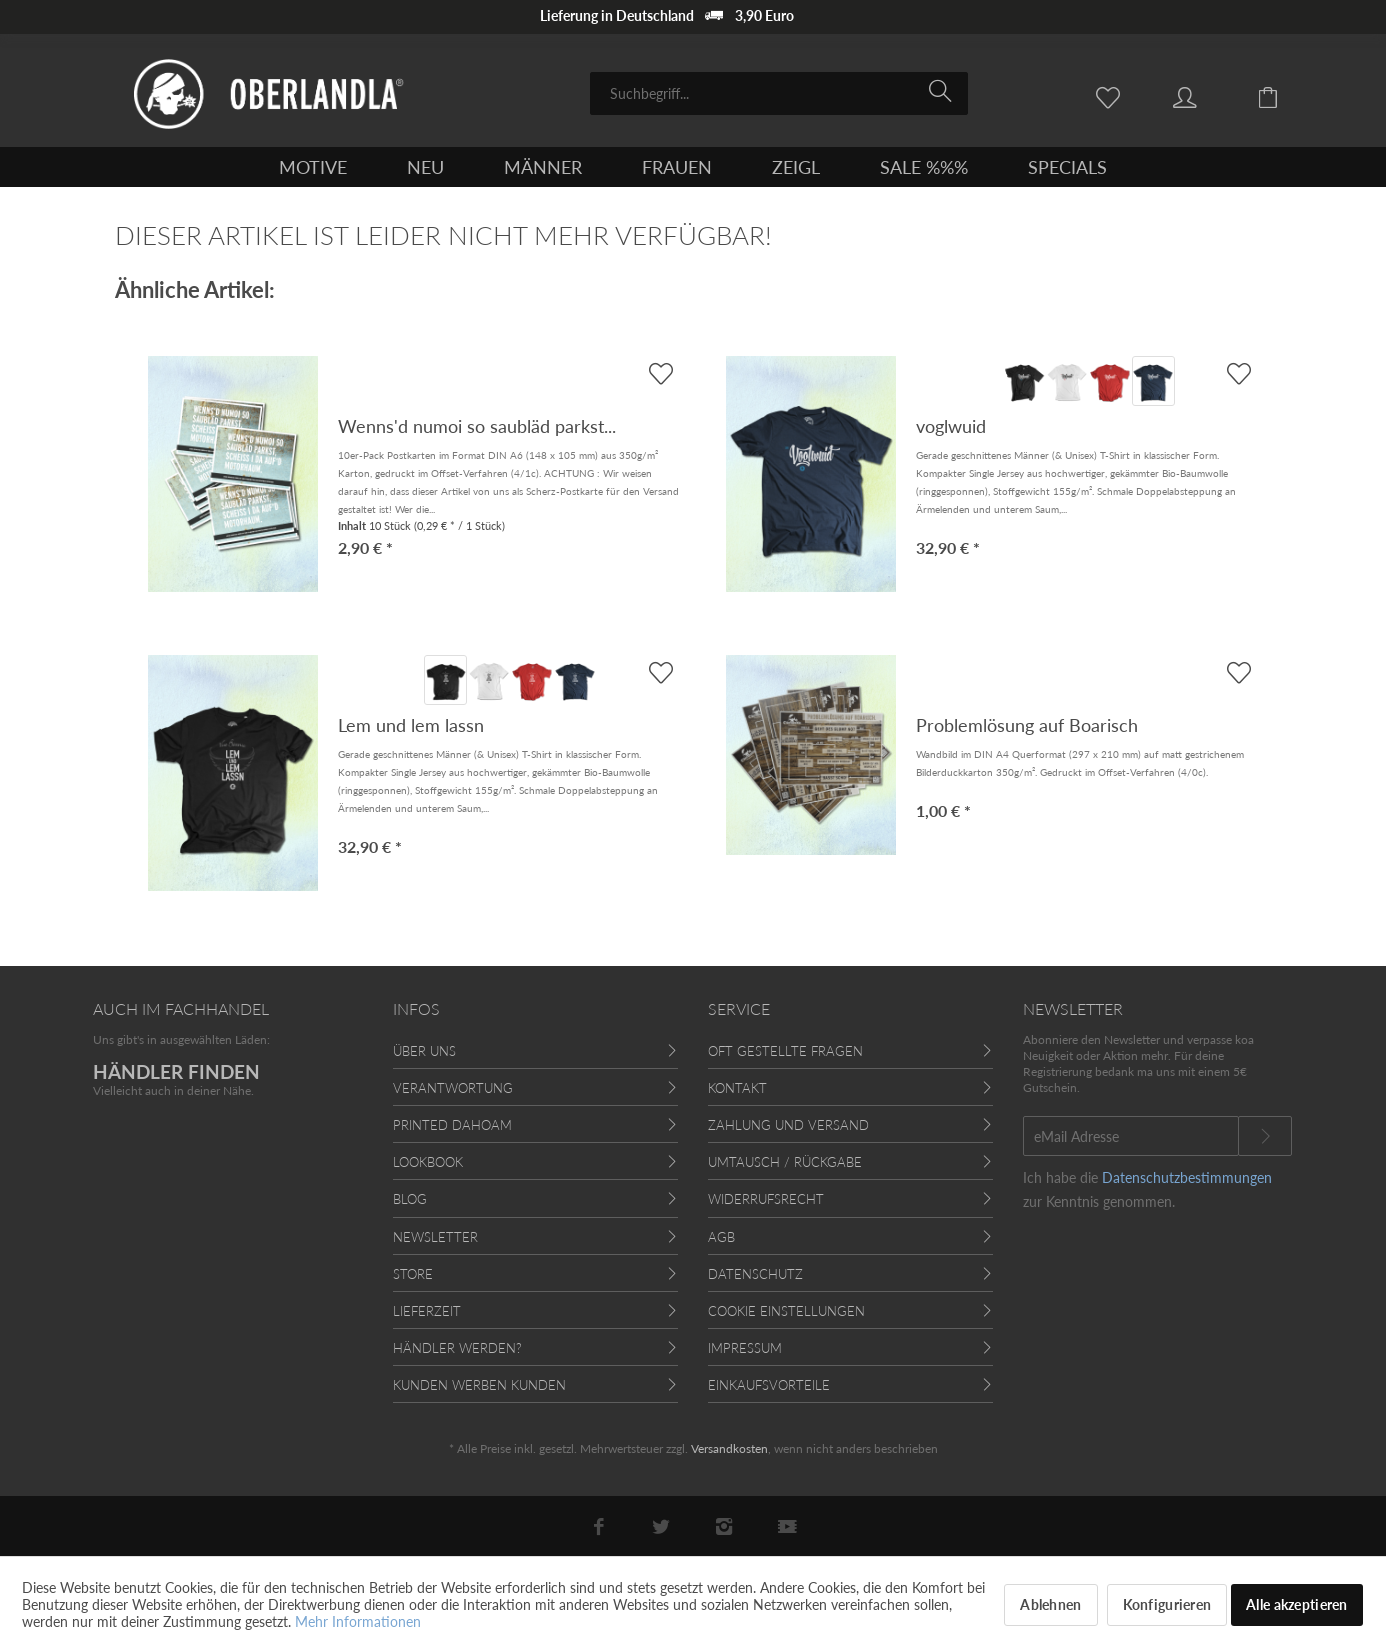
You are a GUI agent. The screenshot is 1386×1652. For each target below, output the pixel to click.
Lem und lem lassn (411, 725)
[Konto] (1204, 96)
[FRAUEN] (677, 167)
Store (413, 1274)
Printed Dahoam (452, 1125)
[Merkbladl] (1113, 96)
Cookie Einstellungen (786, 1311)
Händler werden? (457, 1348)
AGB (721, 1237)
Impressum (745, 1348)
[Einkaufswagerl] (1283, 96)
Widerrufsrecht (766, 1199)
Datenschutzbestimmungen (1187, 1177)
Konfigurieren (1167, 1604)
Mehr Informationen (358, 1621)
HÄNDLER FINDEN (176, 1071)
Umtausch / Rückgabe (785, 1162)
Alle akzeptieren (1296, 1604)
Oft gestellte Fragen (785, 1051)
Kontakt (737, 1088)
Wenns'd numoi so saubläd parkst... (477, 426)
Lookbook (428, 1162)
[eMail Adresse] (1131, 1136)
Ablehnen (1050, 1604)
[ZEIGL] (796, 167)
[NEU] (425, 167)
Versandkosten (729, 1448)
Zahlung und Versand (788, 1125)
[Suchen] (943, 92)
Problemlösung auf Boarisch (1027, 725)
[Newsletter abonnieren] (1265, 1136)
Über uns (424, 1051)
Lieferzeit (427, 1311)
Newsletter (435, 1237)
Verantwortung (453, 1088)
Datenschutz (755, 1274)
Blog (410, 1199)
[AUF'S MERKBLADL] (1238, 373)
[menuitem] (779, 93)
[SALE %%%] (924, 167)
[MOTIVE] (313, 167)
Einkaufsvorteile (769, 1385)
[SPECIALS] (1067, 167)
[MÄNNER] (543, 167)
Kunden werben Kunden (479, 1385)
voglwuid (951, 426)
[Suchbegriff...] (779, 93)
